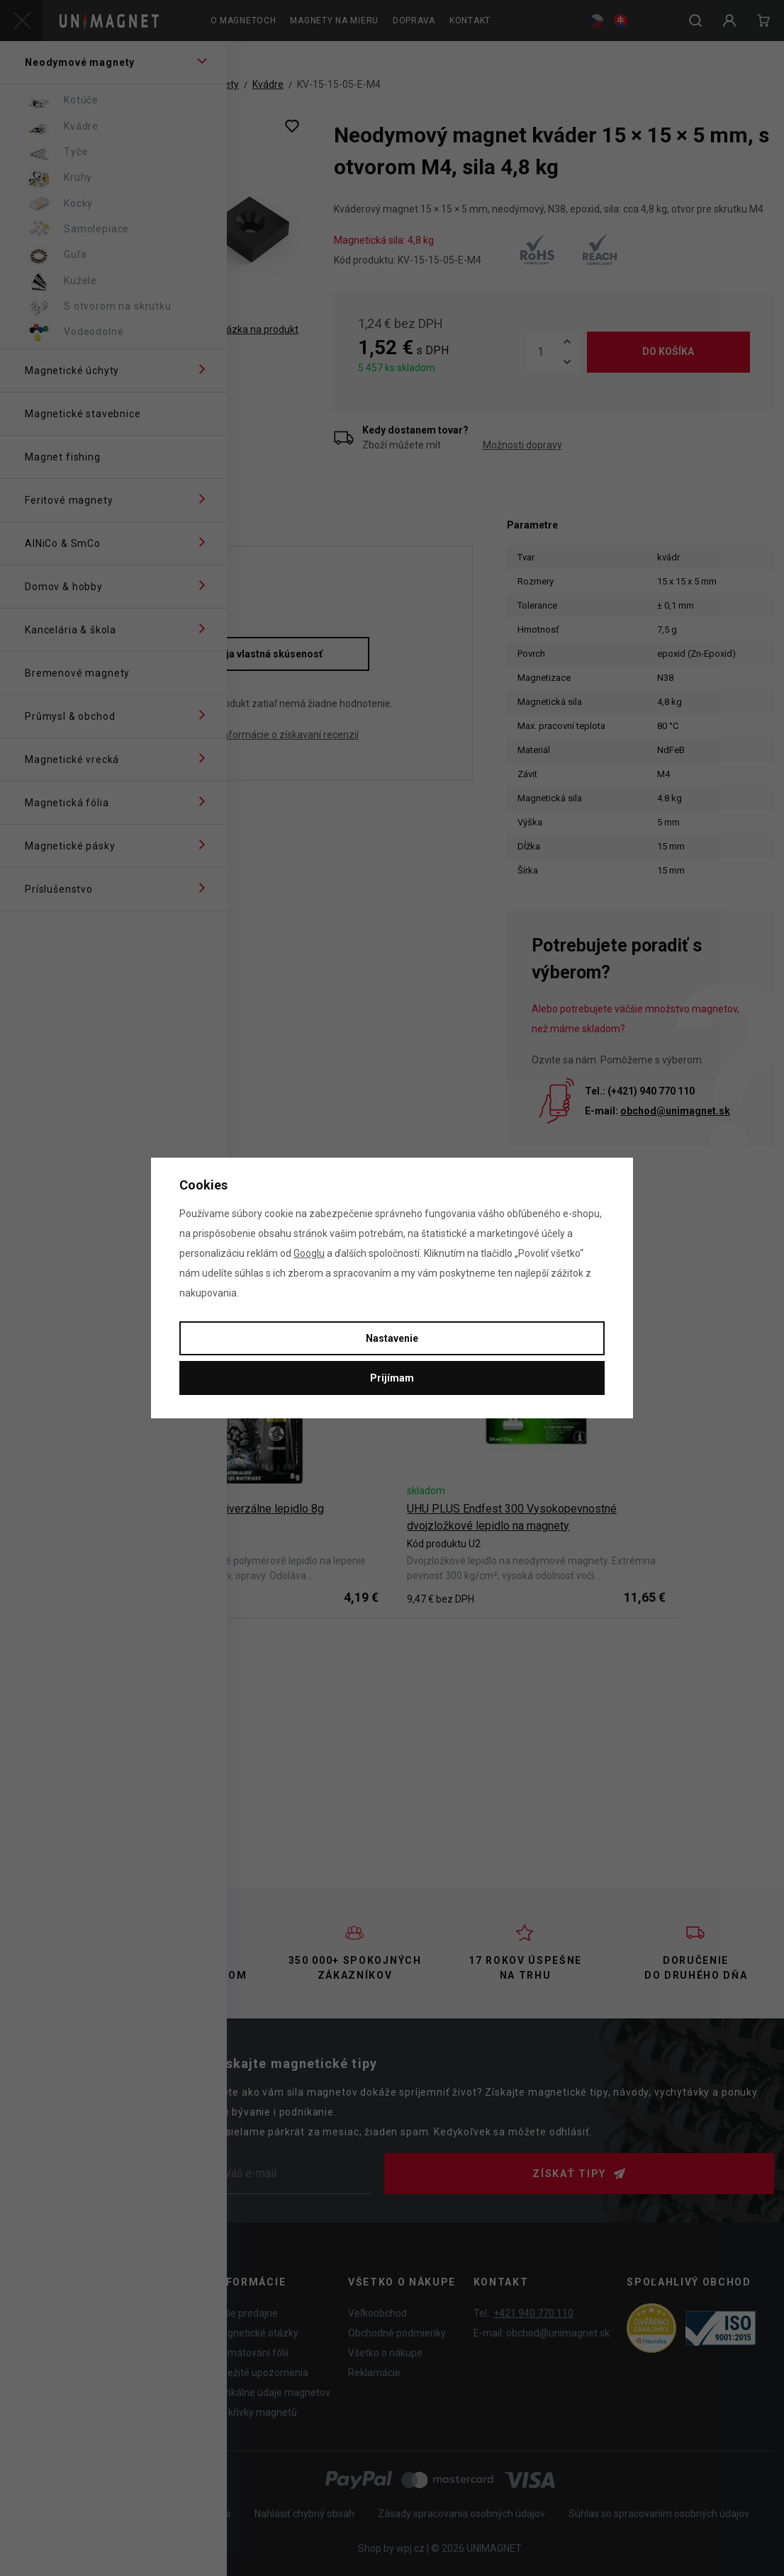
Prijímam (392, 1378)
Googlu (309, 1253)
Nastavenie (392, 1338)
